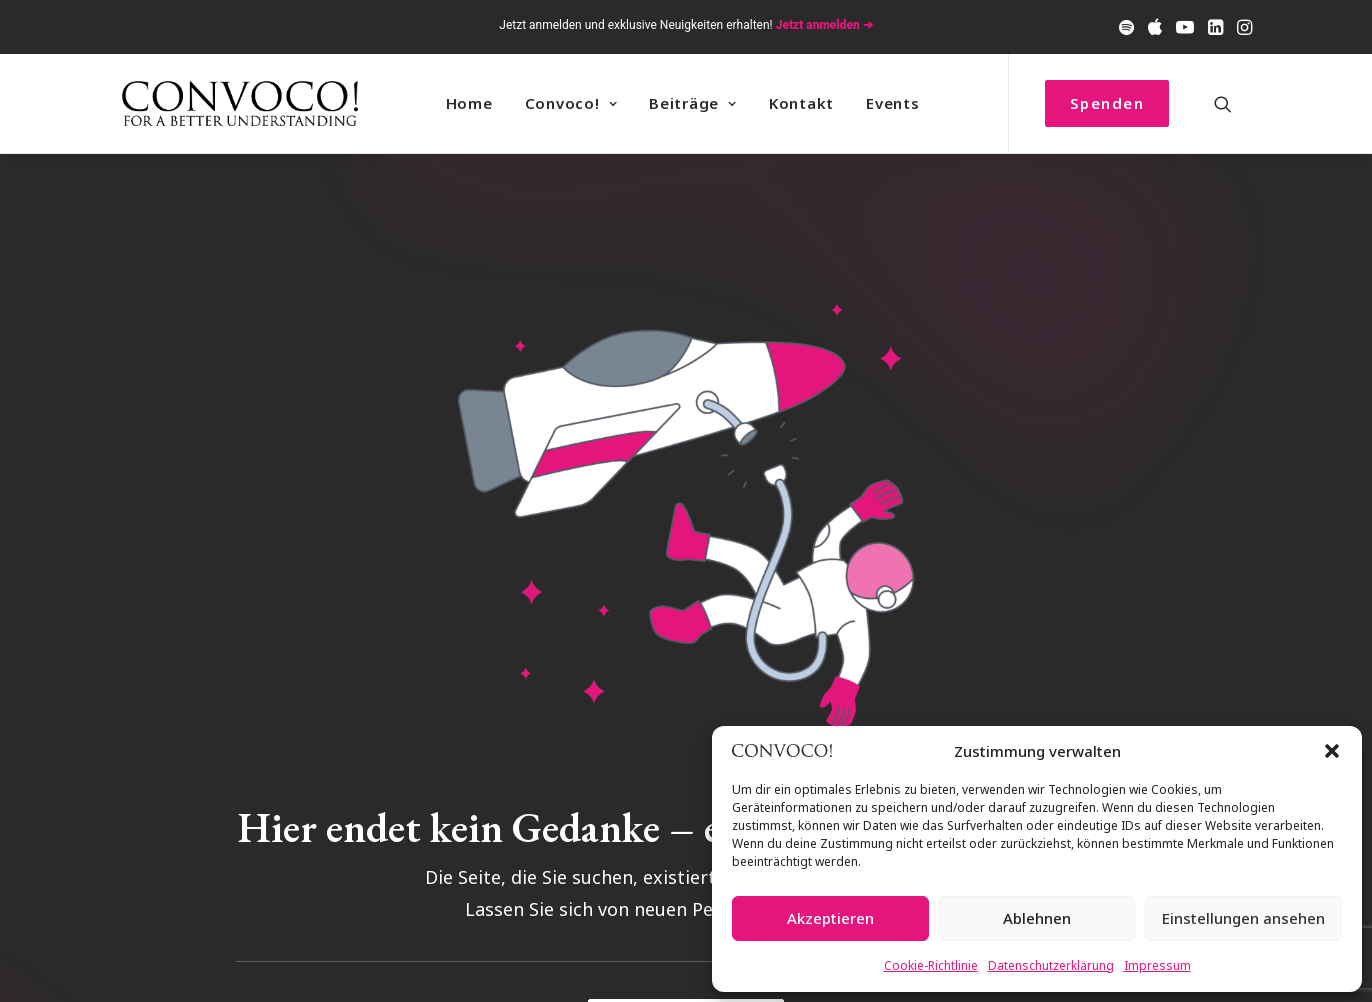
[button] (1332, 751)
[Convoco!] (240, 103)
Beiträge (693, 103)
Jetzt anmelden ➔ (824, 25)
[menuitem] (1126, 27)
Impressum (1157, 965)
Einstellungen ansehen (1243, 918)
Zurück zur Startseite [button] (685, 943)
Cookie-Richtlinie (931, 965)
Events (893, 103)
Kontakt (801, 103)
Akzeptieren (830, 918)
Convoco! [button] (571, 103)
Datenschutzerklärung (1051, 965)
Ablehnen (1037, 918)
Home (469, 103)
